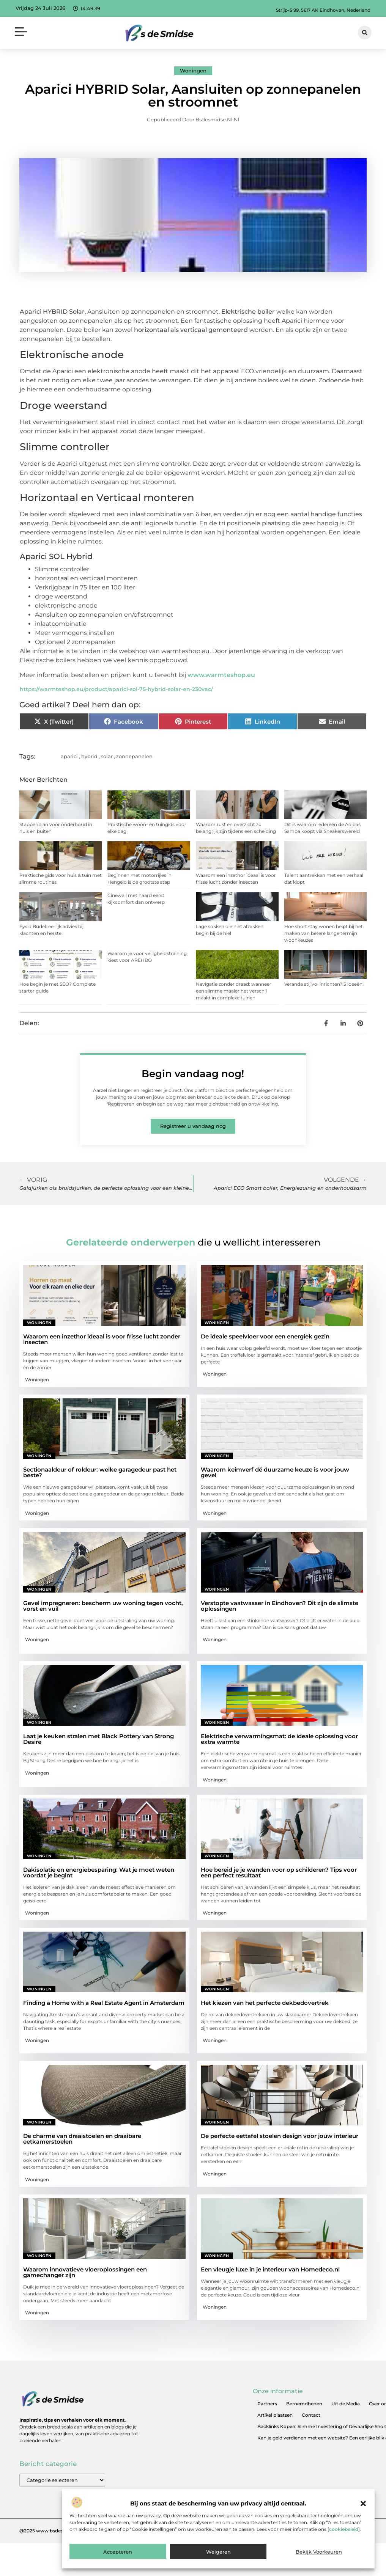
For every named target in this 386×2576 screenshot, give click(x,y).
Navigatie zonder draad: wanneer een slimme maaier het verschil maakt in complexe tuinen (233, 991)
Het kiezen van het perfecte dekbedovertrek (265, 2002)
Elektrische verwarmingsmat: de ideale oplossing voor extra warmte (279, 1739)
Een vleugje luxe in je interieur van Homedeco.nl (270, 2269)
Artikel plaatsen (275, 2415)
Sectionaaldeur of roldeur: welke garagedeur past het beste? (99, 1472)
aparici (69, 756)
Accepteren (117, 2552)
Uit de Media (345, 2403)
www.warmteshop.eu (221, 675)
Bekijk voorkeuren (319, 2552)
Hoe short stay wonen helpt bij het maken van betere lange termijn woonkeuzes (323, 933)
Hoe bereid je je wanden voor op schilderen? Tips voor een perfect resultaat (279, 1872)
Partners (267, 2403)
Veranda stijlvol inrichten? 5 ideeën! (324, 984)
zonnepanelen (134, 756)
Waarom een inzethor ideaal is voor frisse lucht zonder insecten (101, 1339)
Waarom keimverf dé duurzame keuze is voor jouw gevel (275, 1472)
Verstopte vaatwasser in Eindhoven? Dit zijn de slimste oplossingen (279, 1605)
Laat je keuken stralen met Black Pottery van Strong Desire (98, 1739)
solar (107, 756)
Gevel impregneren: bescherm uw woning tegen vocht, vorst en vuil (103, 1605)
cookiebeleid (343, 2529)
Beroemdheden (304, 2403)
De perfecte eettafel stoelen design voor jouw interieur (279, 2135)
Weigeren (218, 2552)
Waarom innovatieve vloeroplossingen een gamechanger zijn (85, 2272)
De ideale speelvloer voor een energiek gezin (265, 1336)
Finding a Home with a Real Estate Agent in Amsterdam (103, 2002)
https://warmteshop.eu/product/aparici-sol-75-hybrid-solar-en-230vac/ (116, 689)
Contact (311, 2415)
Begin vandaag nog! (193, 1074)
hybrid (89, 756)
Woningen (193, 71)
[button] (363, 2503)
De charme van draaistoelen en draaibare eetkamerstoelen (82, 2138)
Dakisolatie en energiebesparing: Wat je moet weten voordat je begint (98, 1872)
